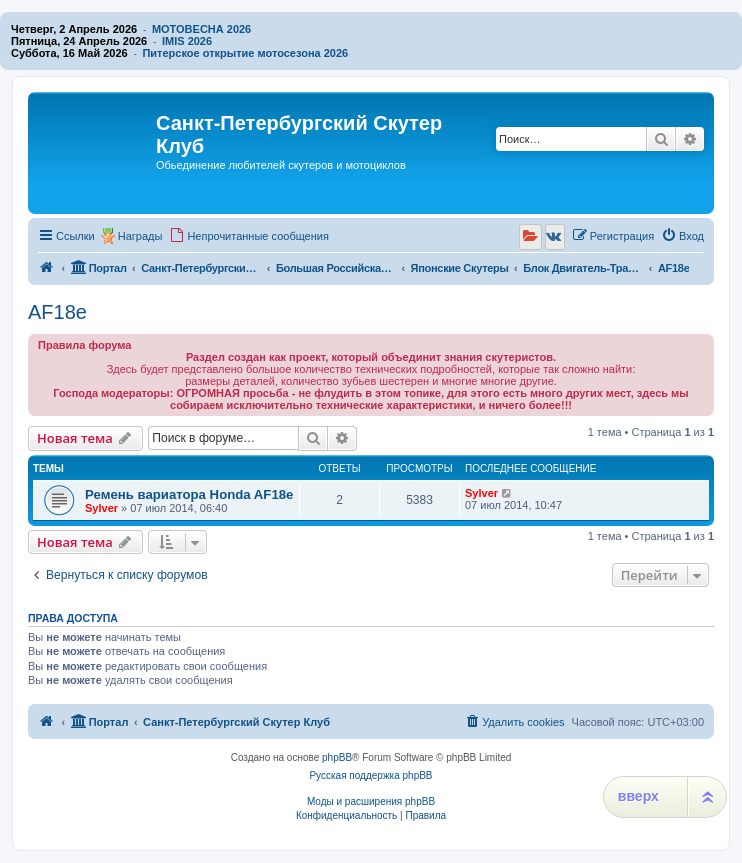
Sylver (101, 508)
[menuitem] (249, 236)
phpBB (337, 757)
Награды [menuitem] (140, 236)
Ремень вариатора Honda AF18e (189, 494)
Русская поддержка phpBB (370, 775)
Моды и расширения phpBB (371, 801)
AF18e (57, 312)
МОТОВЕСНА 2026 (201, 29)
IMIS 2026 (187, 41)
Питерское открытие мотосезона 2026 (245, 53)
